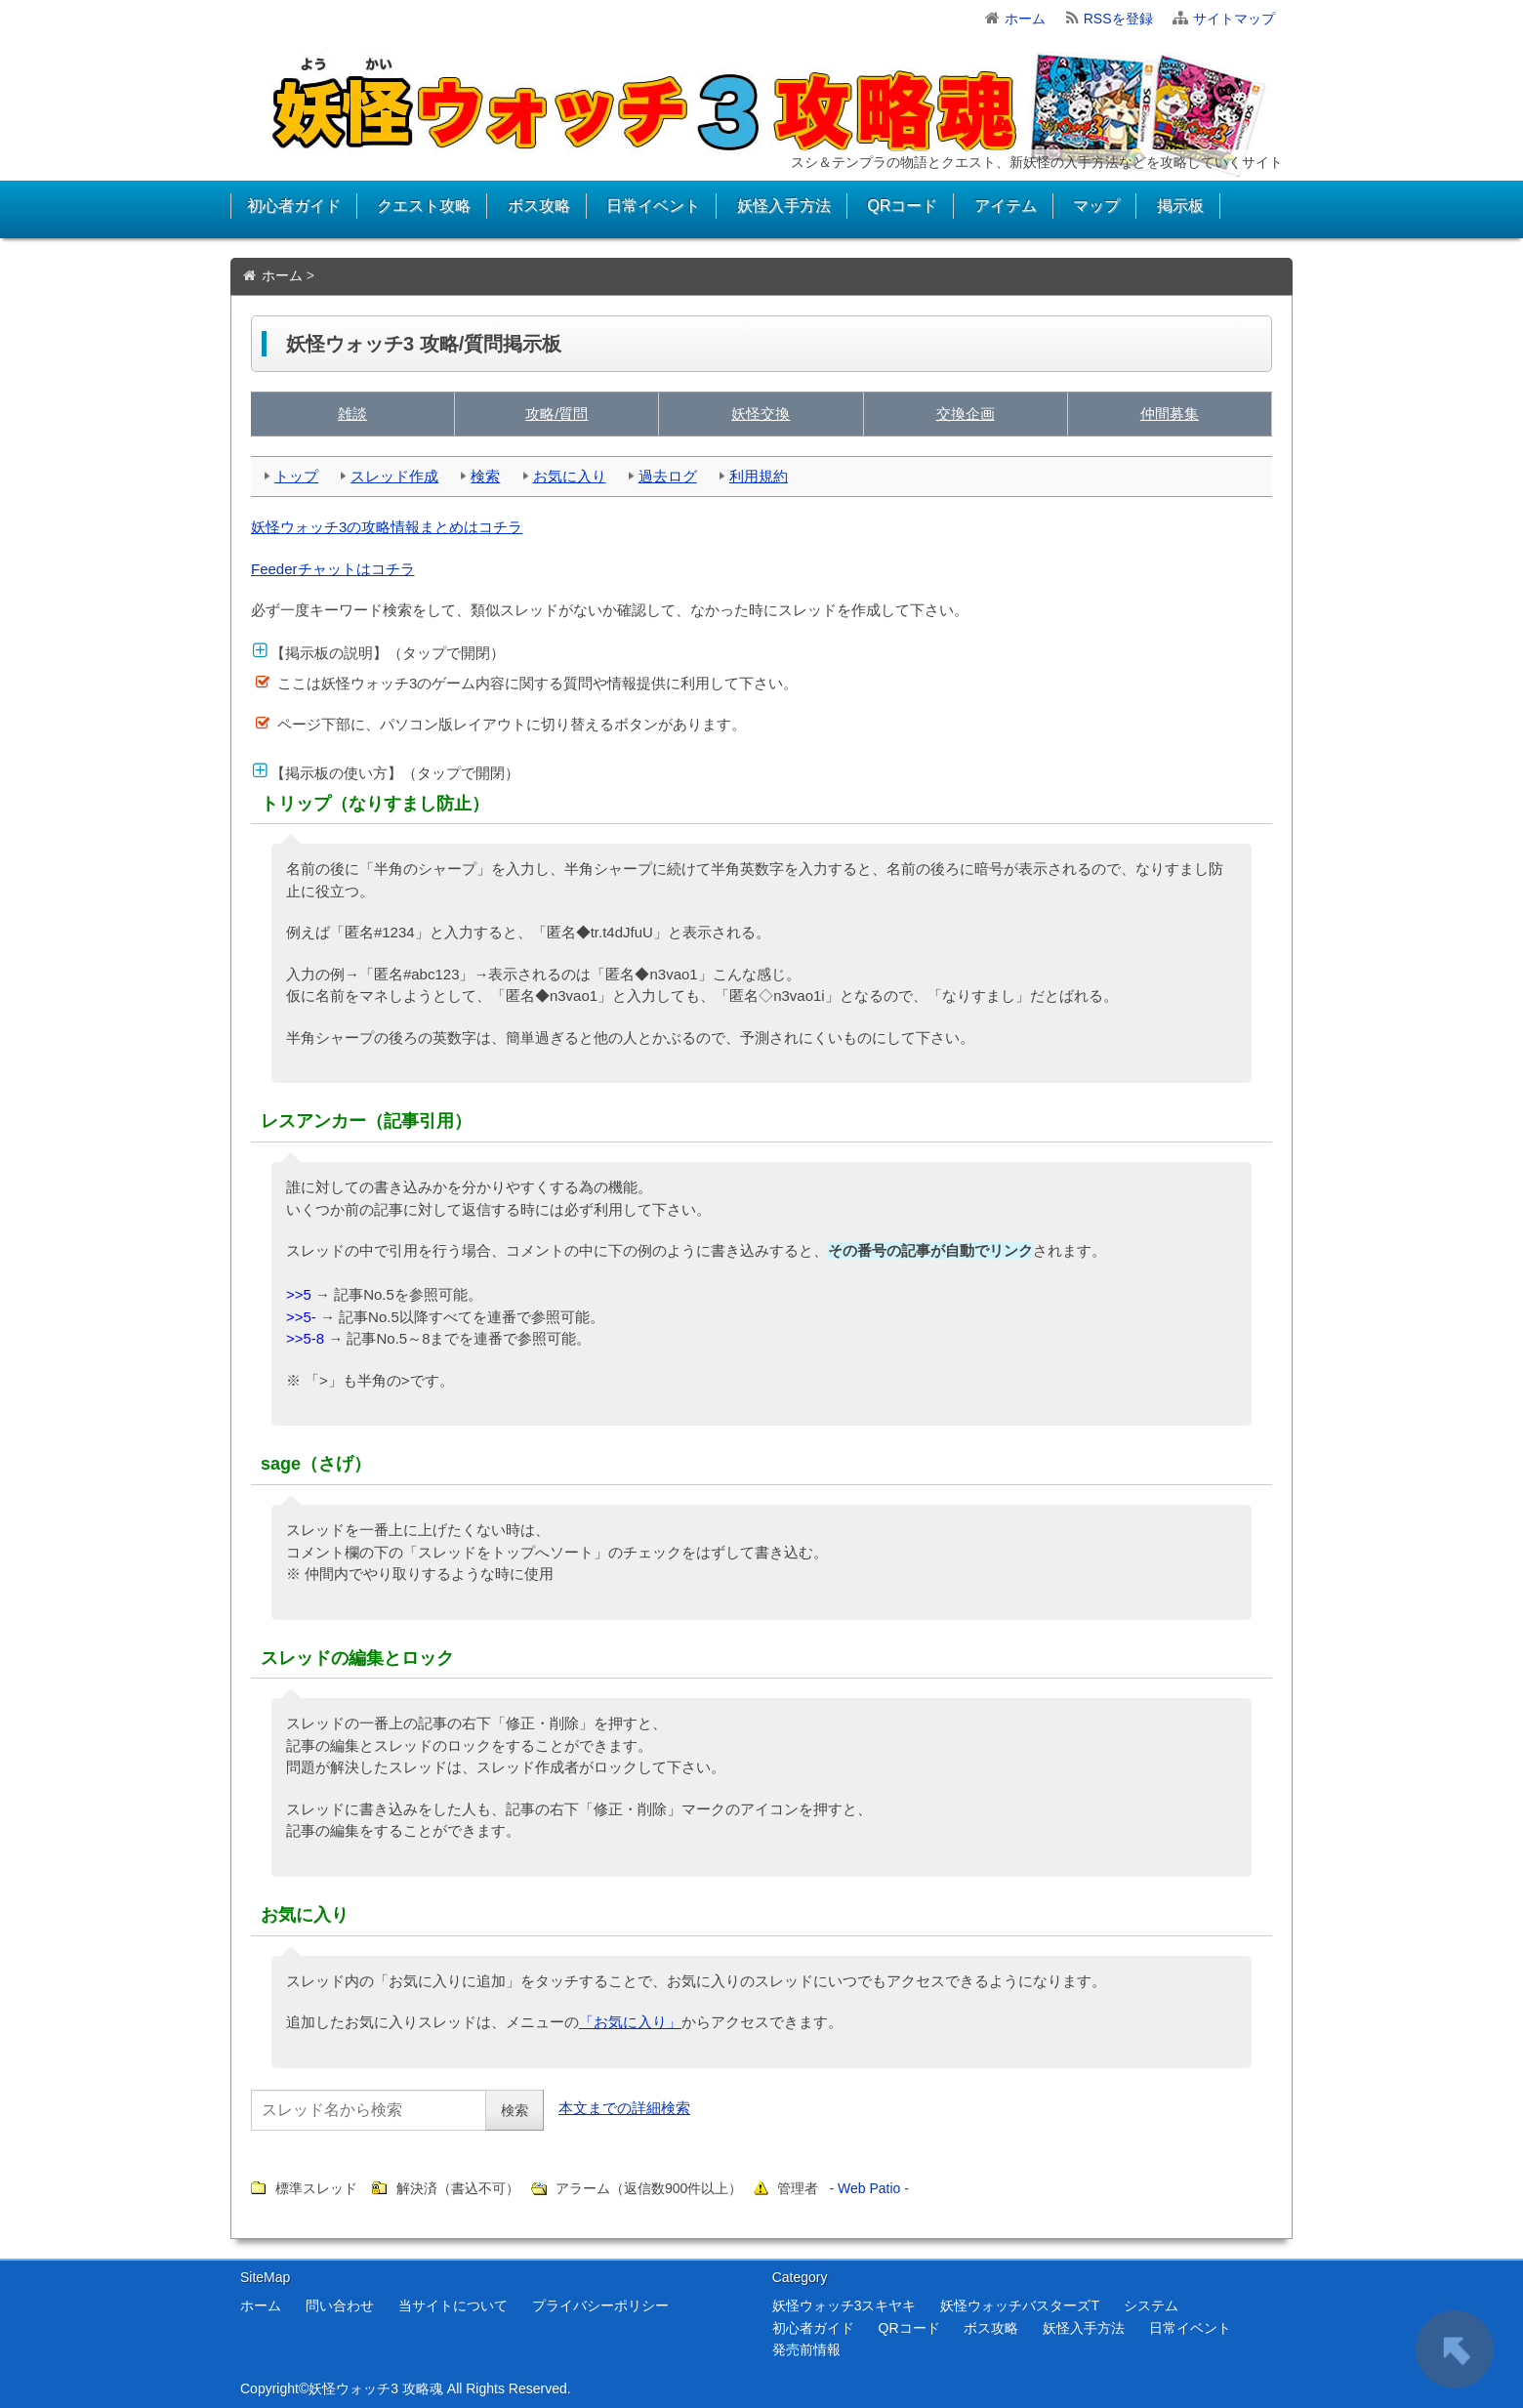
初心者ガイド (294, 205)
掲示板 (1180, 205)
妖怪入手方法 (784, 205)
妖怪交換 (760, 413)
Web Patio (869, 2188)
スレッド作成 (394, 476)
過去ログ (667, 476)
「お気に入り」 (630, 2022)
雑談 (352, 413)
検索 (485, 476)
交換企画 (965, 413)
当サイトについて (453, 2305)
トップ (296, 476)
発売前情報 (806, 2349)
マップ (1096, 205)
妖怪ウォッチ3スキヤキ (844, 2305)
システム (1151, 2305)
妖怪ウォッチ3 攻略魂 (376, 2388)
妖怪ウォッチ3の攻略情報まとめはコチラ (386, 527)
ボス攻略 (539, 205)
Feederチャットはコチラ (333, 568)
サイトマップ (1234, 18)
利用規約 (758, 476)
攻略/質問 (556, 413)
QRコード (902, 205)
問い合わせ (340, 2305)
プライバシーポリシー (600, 2305)
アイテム (1005, 205)
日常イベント (653, 205)
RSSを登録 (1118, 18)
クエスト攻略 (424, 205)
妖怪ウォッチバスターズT (1019, 2305)
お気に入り (569, 476)
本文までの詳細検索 (624, 2107)
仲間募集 (1169, 413)
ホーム (1025, 18)
